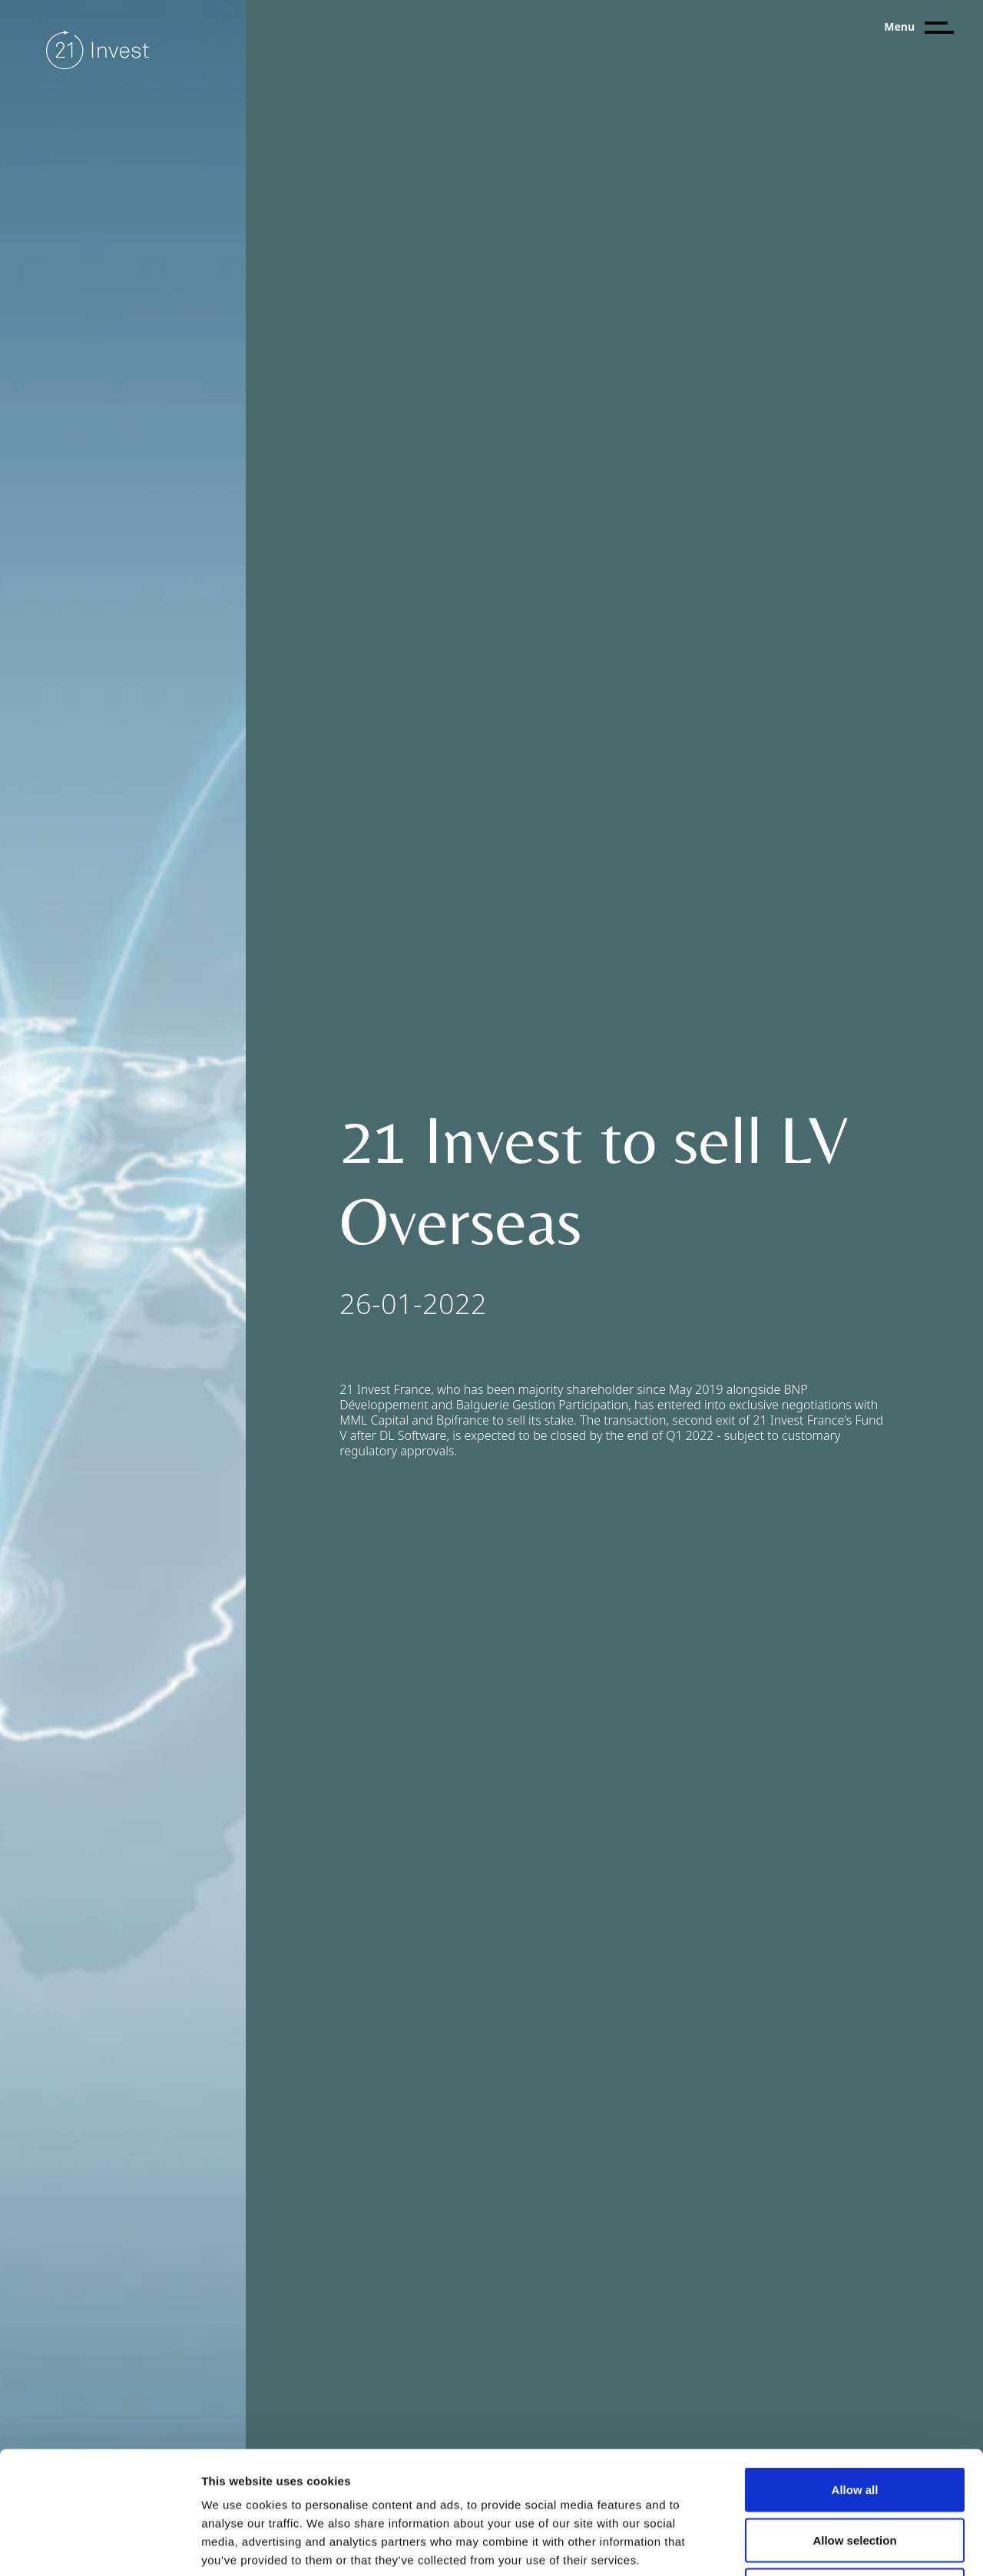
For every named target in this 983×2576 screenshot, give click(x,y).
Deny (855, 2475)
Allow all (855, 2374)
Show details (806, 2545)
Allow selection (854, 2425)
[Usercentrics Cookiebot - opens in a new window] (99, 2546)
